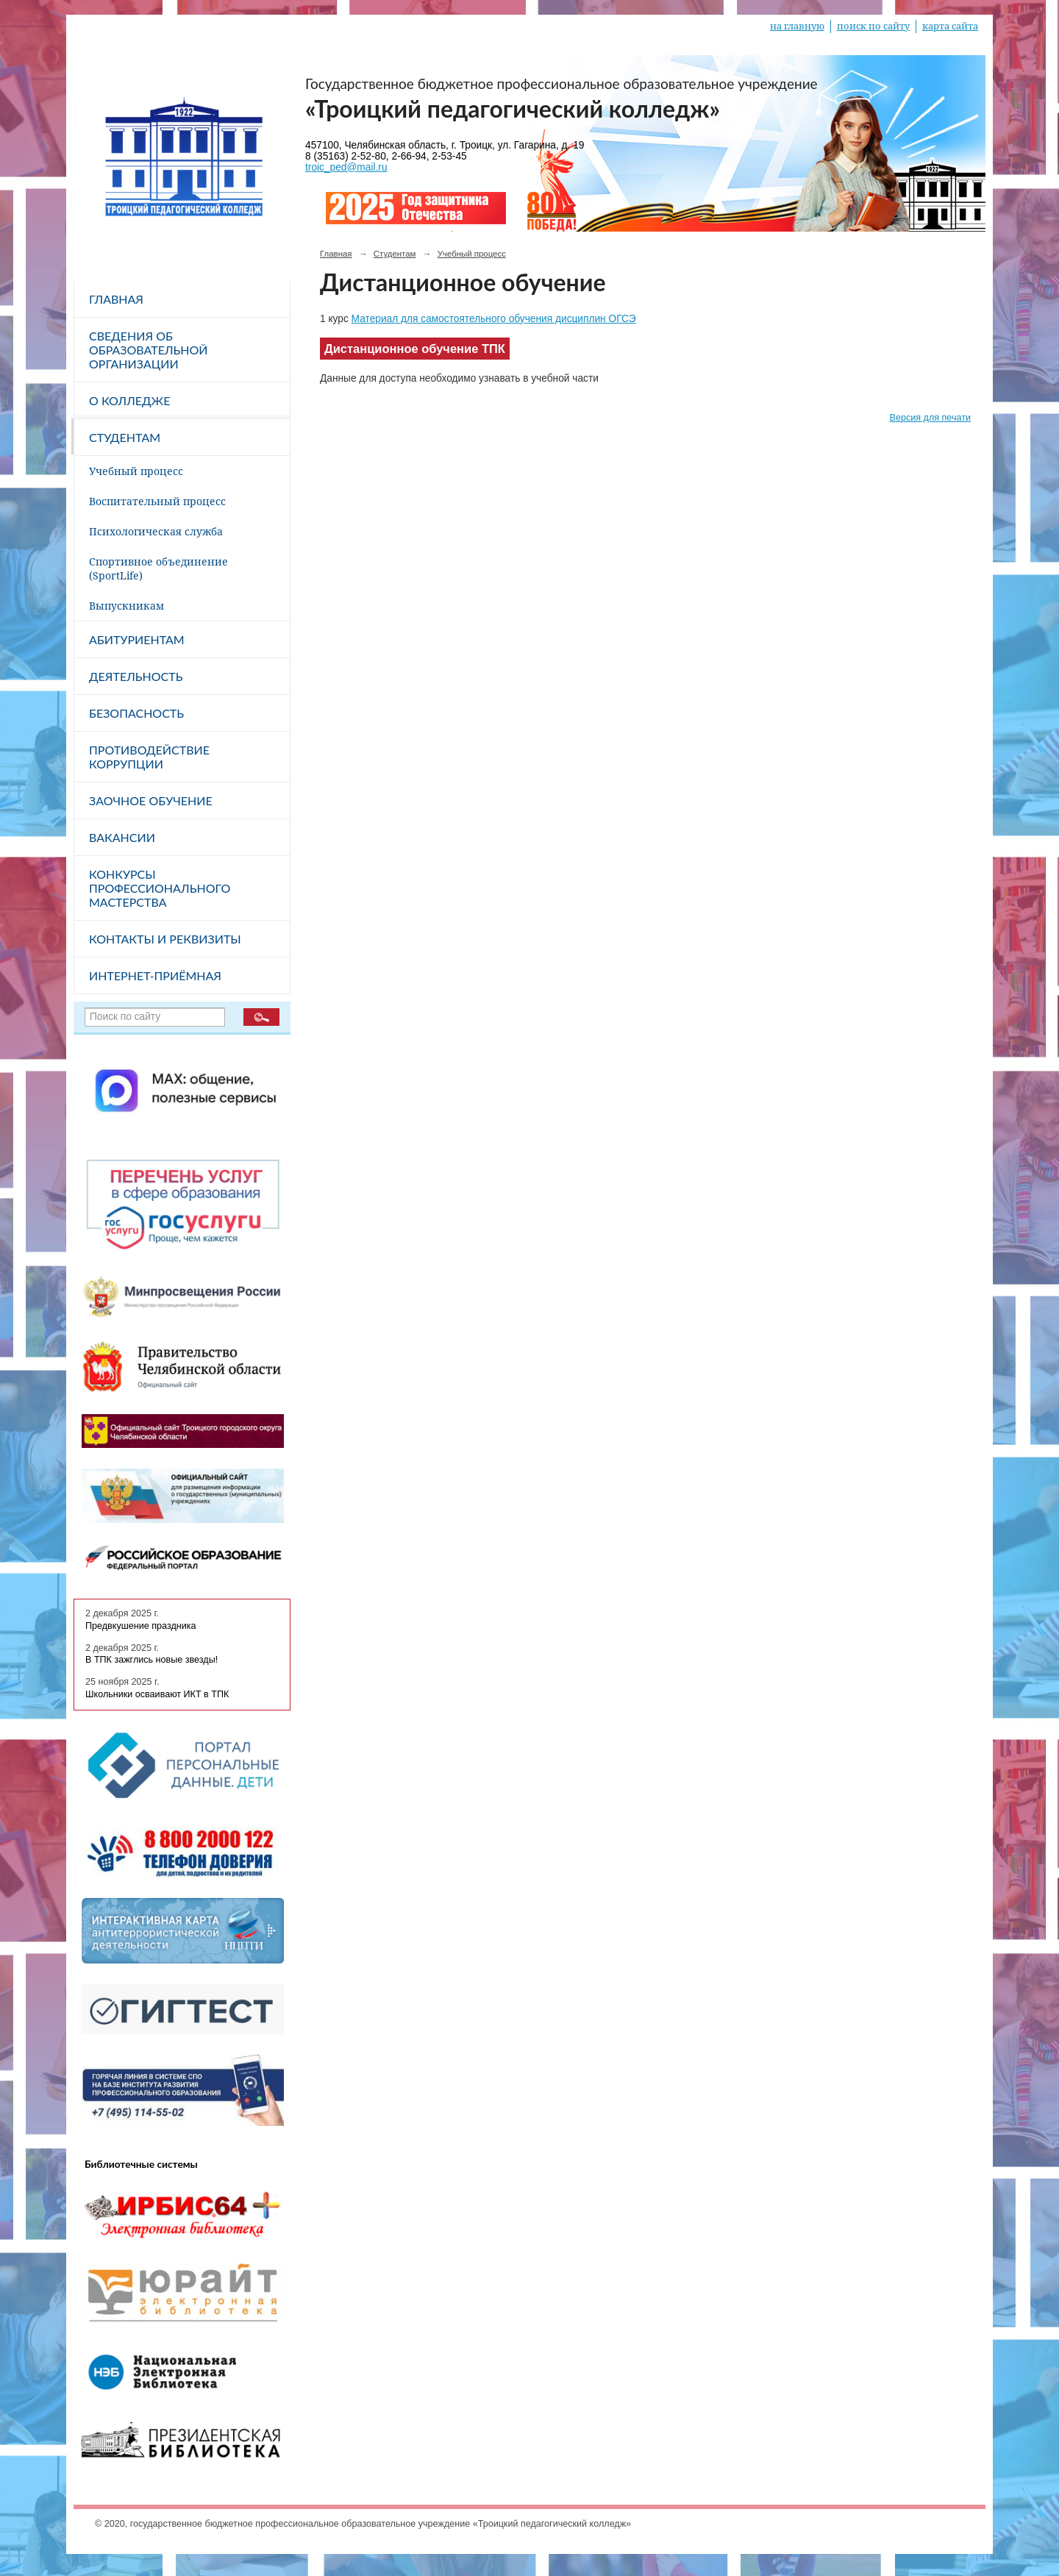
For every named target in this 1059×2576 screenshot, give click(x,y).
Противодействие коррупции (149, 757)
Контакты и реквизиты (165, 939)
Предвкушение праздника (140, 1626)
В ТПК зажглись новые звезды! (151, 1660)
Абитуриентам (137, 639)
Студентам (124, 437)
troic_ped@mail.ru (346, 167)
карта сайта (950, 26)
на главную (797, 26)
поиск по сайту (873, 26)
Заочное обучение (151, 800)
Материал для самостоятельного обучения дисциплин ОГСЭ (494, 318)
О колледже (129, 400)
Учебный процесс (136, 471)
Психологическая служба (156, 531)
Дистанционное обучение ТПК (414, 348)
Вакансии (122, 837)
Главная (116, 299)
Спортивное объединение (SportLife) (158, 568)
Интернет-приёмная (155, 975)
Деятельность (135, 676)
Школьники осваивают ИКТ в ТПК (157, 1694)
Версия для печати (930, 418)
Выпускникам (126, 606)
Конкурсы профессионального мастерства (159, 888)
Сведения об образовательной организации (148, 350)
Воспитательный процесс (157, 501)
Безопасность (136, 713)
